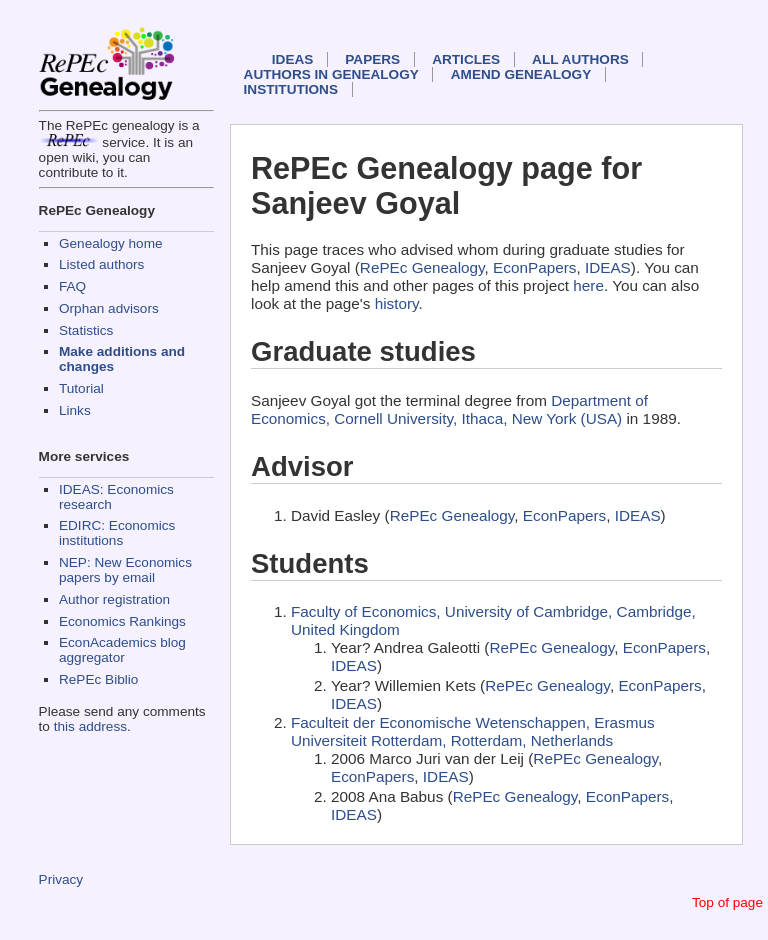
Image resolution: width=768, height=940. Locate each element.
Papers (372, 59)
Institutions (291, 89)
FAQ (72, 286)
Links (75, 410)
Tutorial (81, 388)
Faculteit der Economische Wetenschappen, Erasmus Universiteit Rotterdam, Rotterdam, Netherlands (473, 731)
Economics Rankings (122, 621)
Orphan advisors (109, 308)
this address (90, 726)
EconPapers (534, 267)
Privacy (61, 879)
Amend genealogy (521, 74)
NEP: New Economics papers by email (125, 570)
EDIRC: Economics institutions (117, 533)
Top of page (727, 902)
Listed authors (101, 264)
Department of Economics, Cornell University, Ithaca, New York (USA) (449, 409)
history (397, 303)
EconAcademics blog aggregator (122, 650)
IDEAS (293, 59)
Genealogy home (111, 243)
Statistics (86, 330)
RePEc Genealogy (422, 267)
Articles (466, 59)
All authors (580, 59)
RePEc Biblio (98, 679)
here (588, 285)
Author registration (114, 599)
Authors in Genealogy (331, 74)
